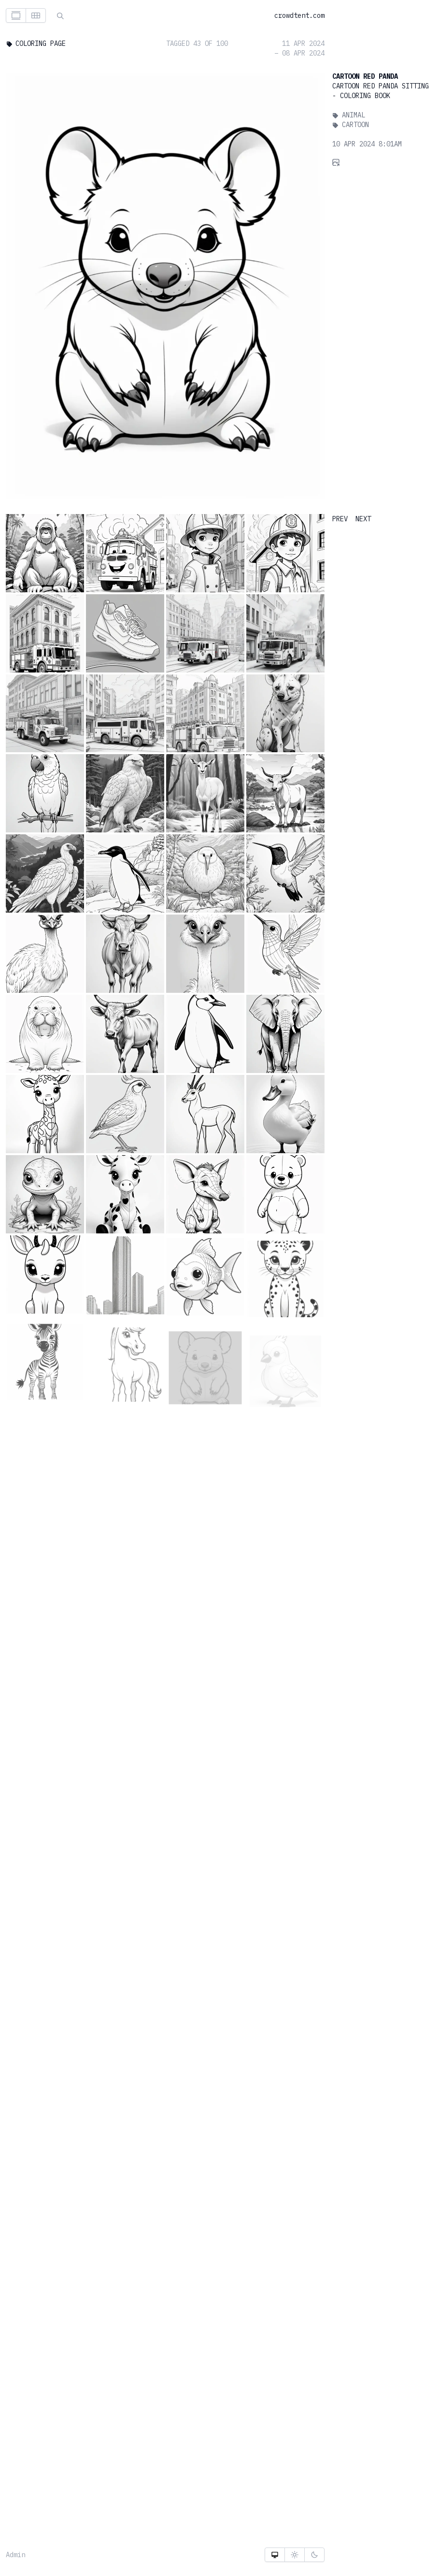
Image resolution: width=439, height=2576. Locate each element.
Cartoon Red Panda (365, 76)
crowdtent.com (299, 15)
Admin (15, 2554)
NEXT (363, 519)
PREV (340, 519)
